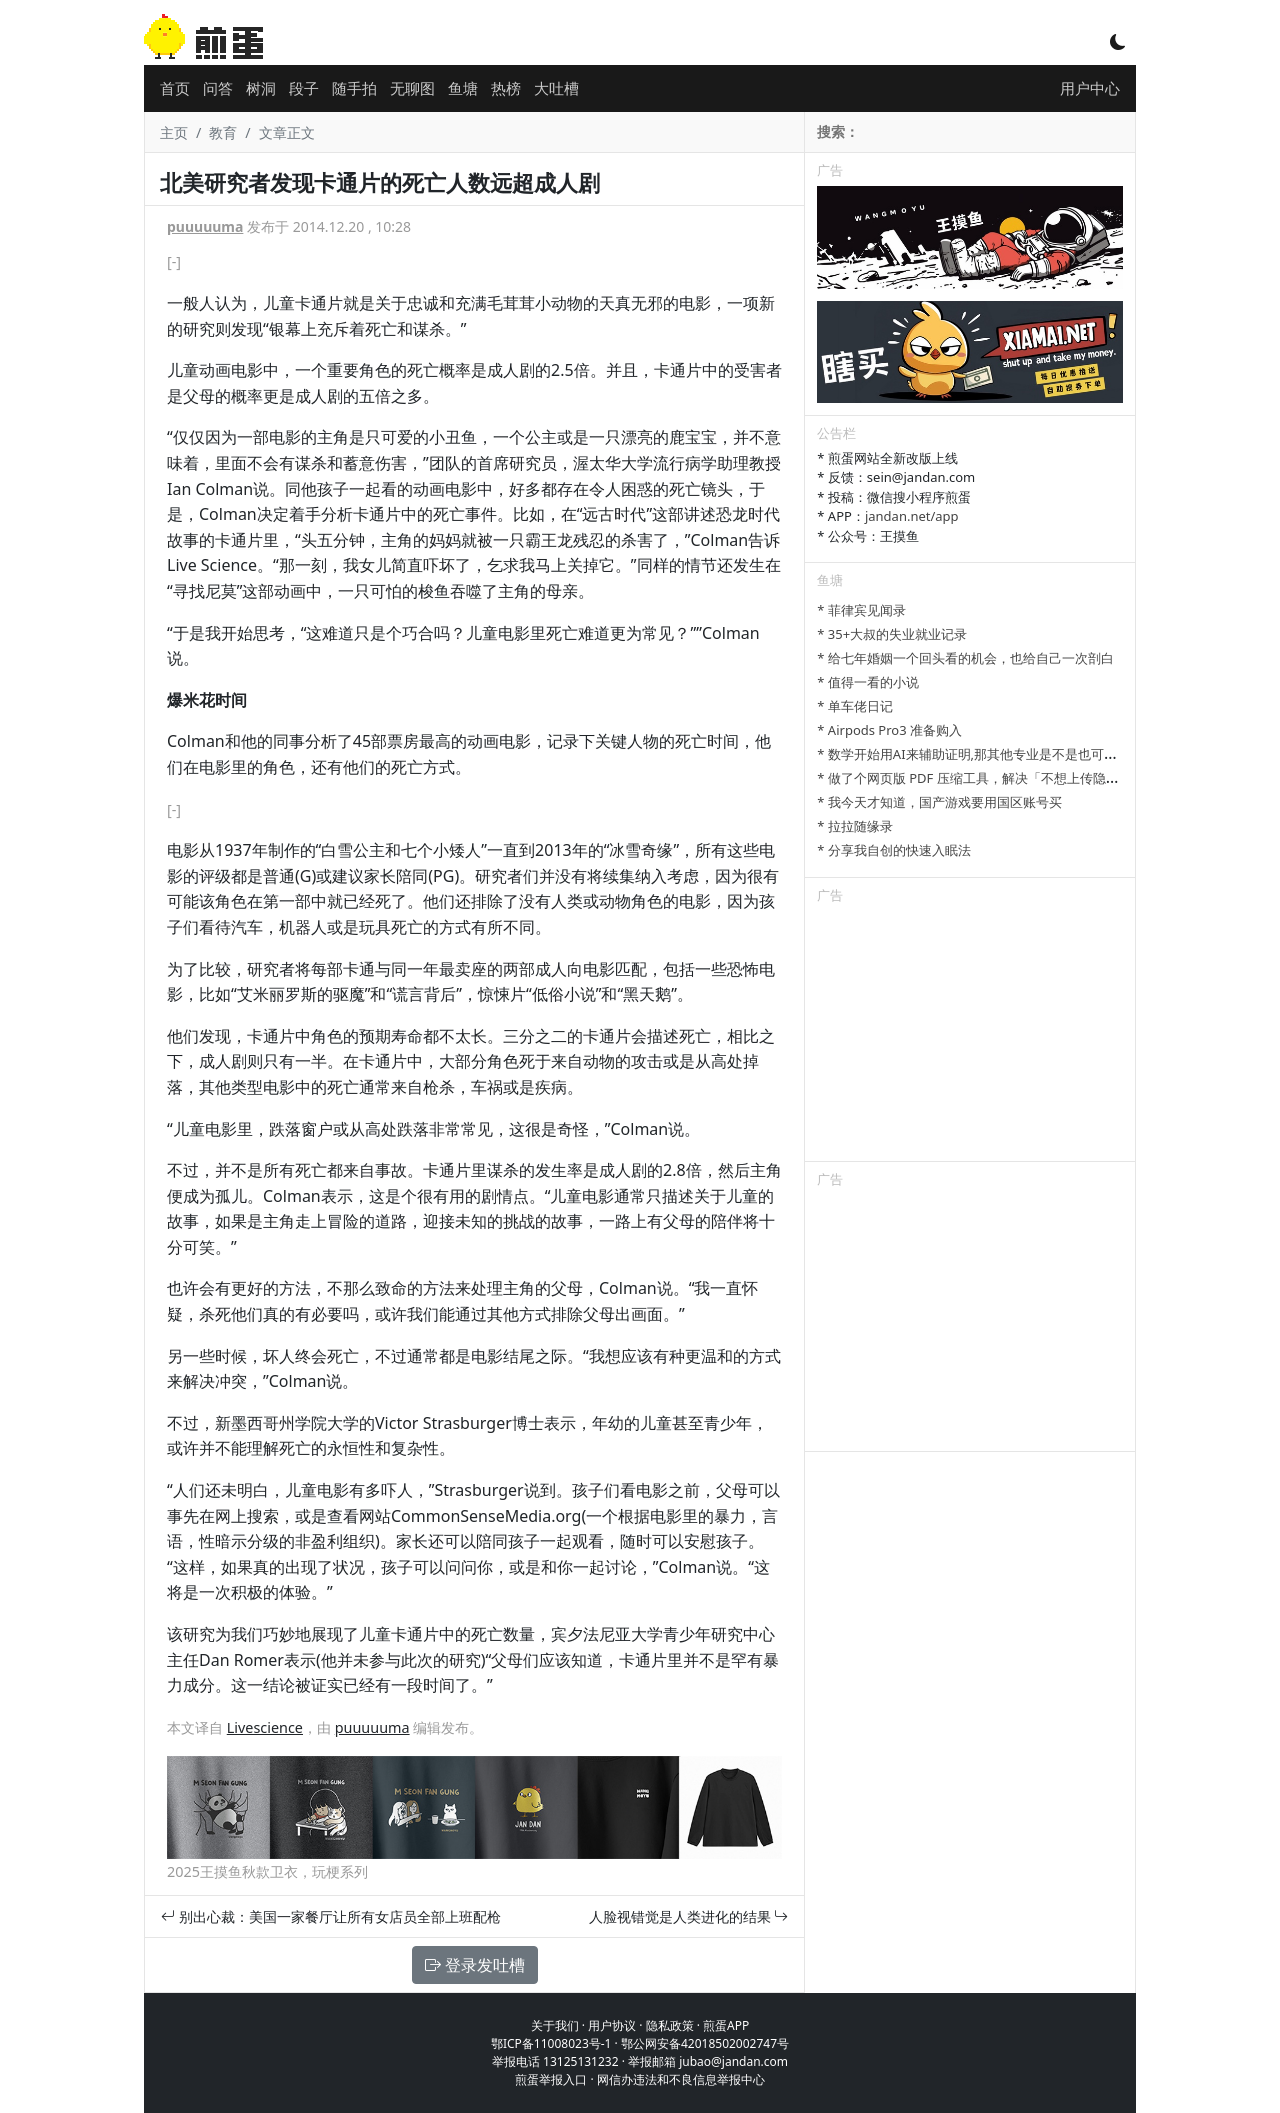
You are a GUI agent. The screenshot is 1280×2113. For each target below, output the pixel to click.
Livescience (265, 1727)
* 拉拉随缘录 (855, 826)
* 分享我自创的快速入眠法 (894, 850)
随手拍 (354, 88)
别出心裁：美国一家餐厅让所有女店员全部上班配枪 (331, 1916)
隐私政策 (670, 2025)
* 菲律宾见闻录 (861, 610)
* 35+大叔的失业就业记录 (892, 634)
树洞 (261, 88)
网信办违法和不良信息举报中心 (681, 2079)
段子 (304, 88)
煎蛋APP (726, 2025)
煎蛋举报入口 (551, 2079)
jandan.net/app (912, 516)
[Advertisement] (970, 1036)
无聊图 (412, 88)
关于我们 (555, 2025)
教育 (223, 132)
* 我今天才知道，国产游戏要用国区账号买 (939, 802)
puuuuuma (205, 226)
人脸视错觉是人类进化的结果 (689, 1916)
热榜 (506, 88)
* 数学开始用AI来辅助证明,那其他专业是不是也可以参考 (980, 754)
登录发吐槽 (475, 1965)
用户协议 (612, 2025)
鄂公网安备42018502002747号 (705, 2043)
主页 (174, 132)
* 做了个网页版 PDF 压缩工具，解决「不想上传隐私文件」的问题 (1006, 778)
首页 (175, 88)
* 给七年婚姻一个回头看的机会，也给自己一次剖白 (965, 658)
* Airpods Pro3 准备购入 (889, 730)
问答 (218, 88)
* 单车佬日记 (855, 706)
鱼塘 (463, 88)
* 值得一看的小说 (868, 682)
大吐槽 (556, 88)
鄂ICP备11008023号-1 (551, 2043)
